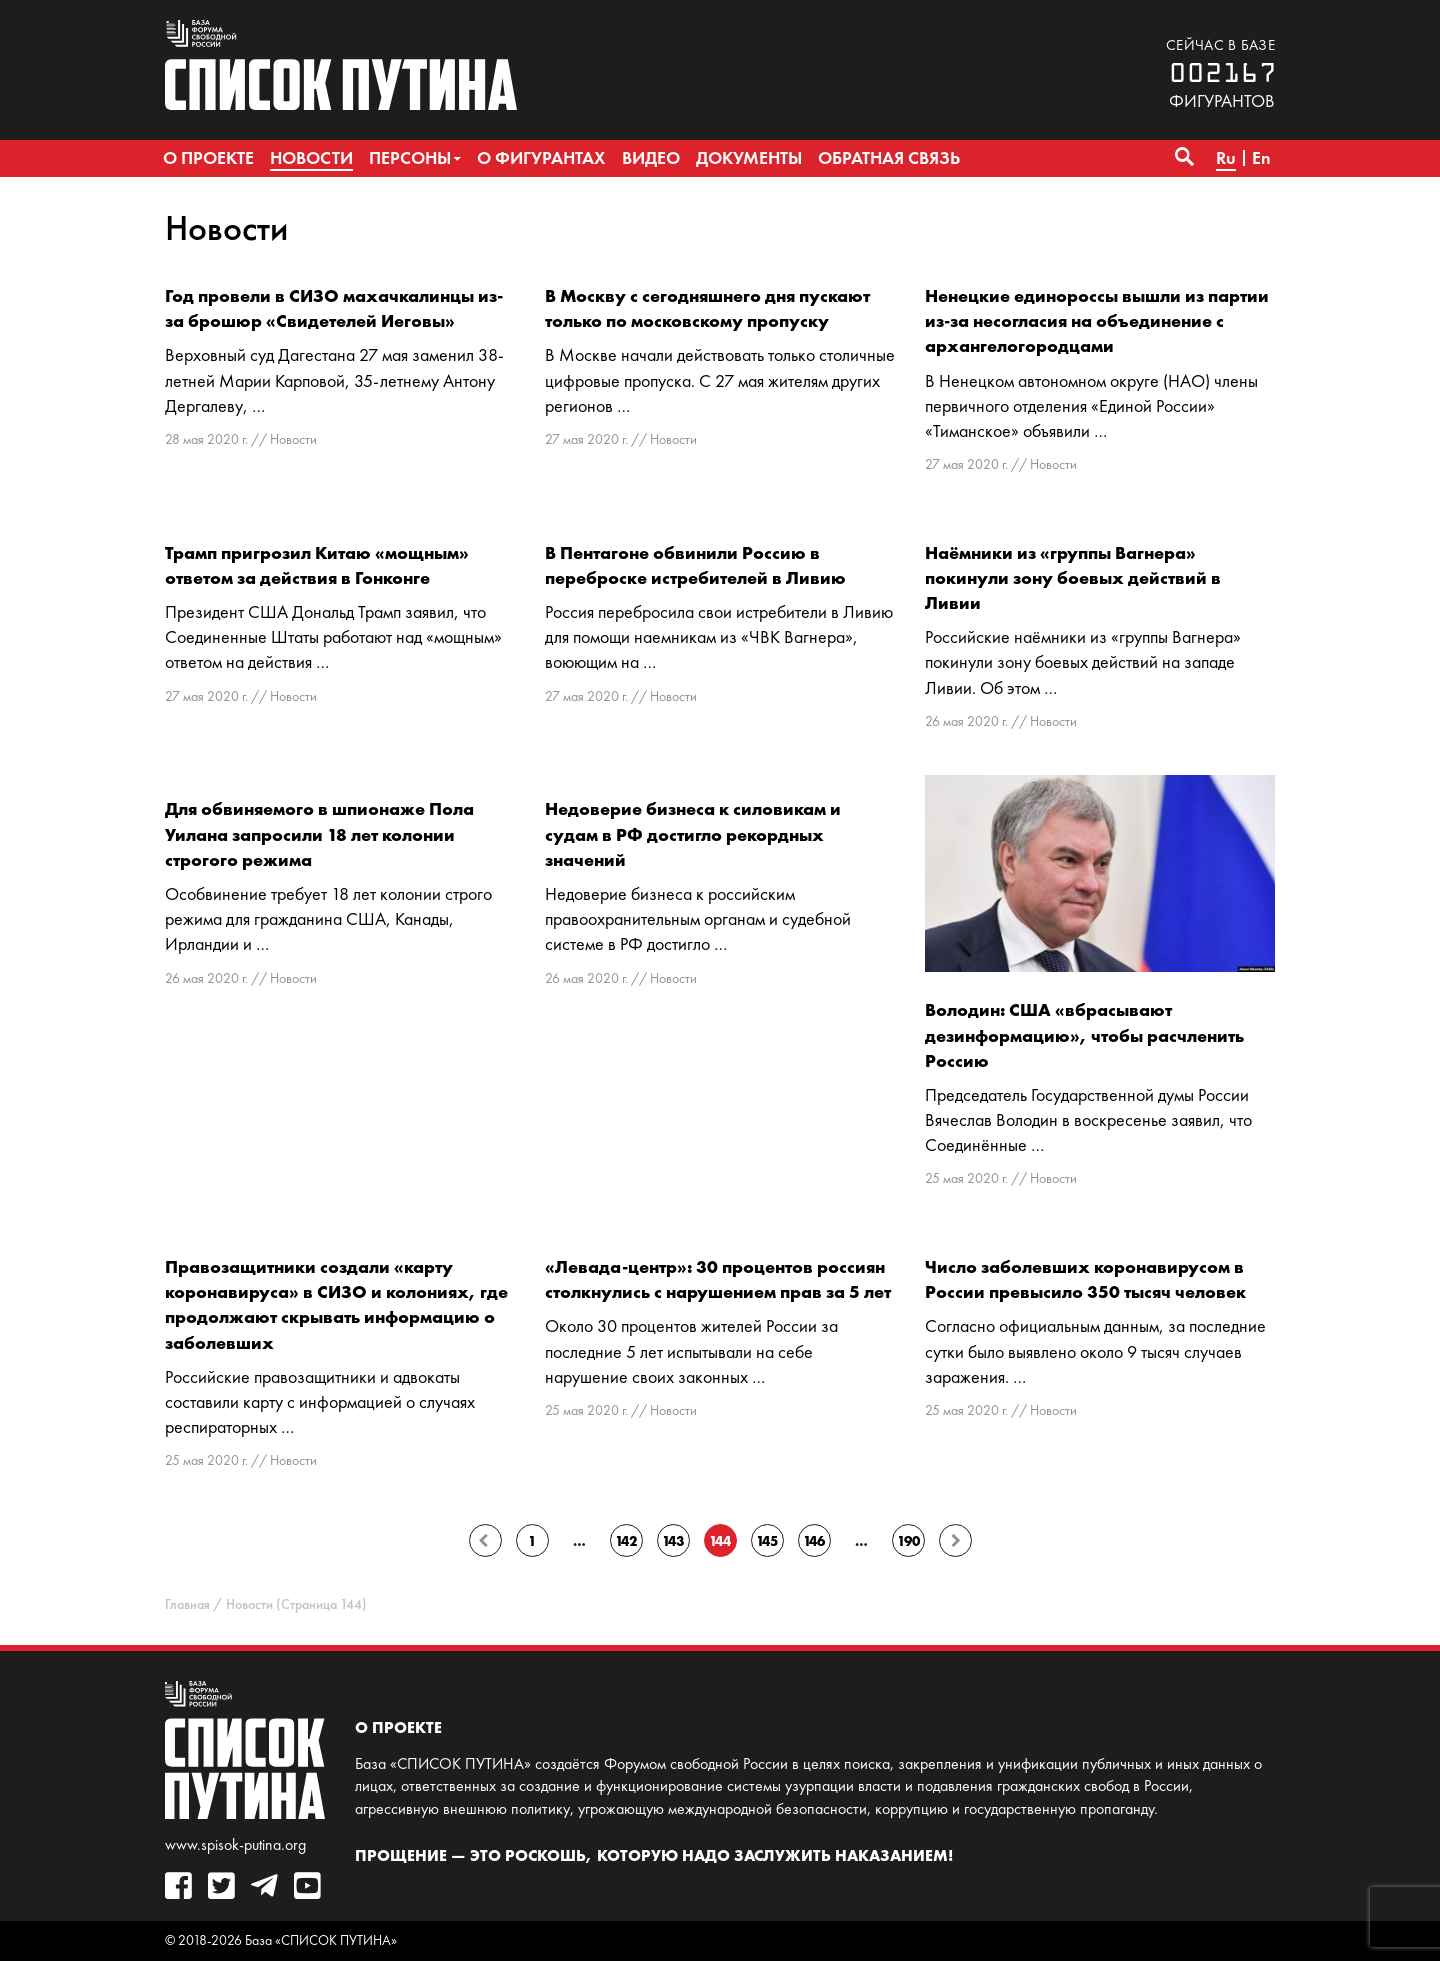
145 (767, 1541)
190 (908, 1541)
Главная (187, 1604)
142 (626, 1541)
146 (814, 1541)
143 (673, 1541)
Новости (293, 439)
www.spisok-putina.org (235, 1844)
